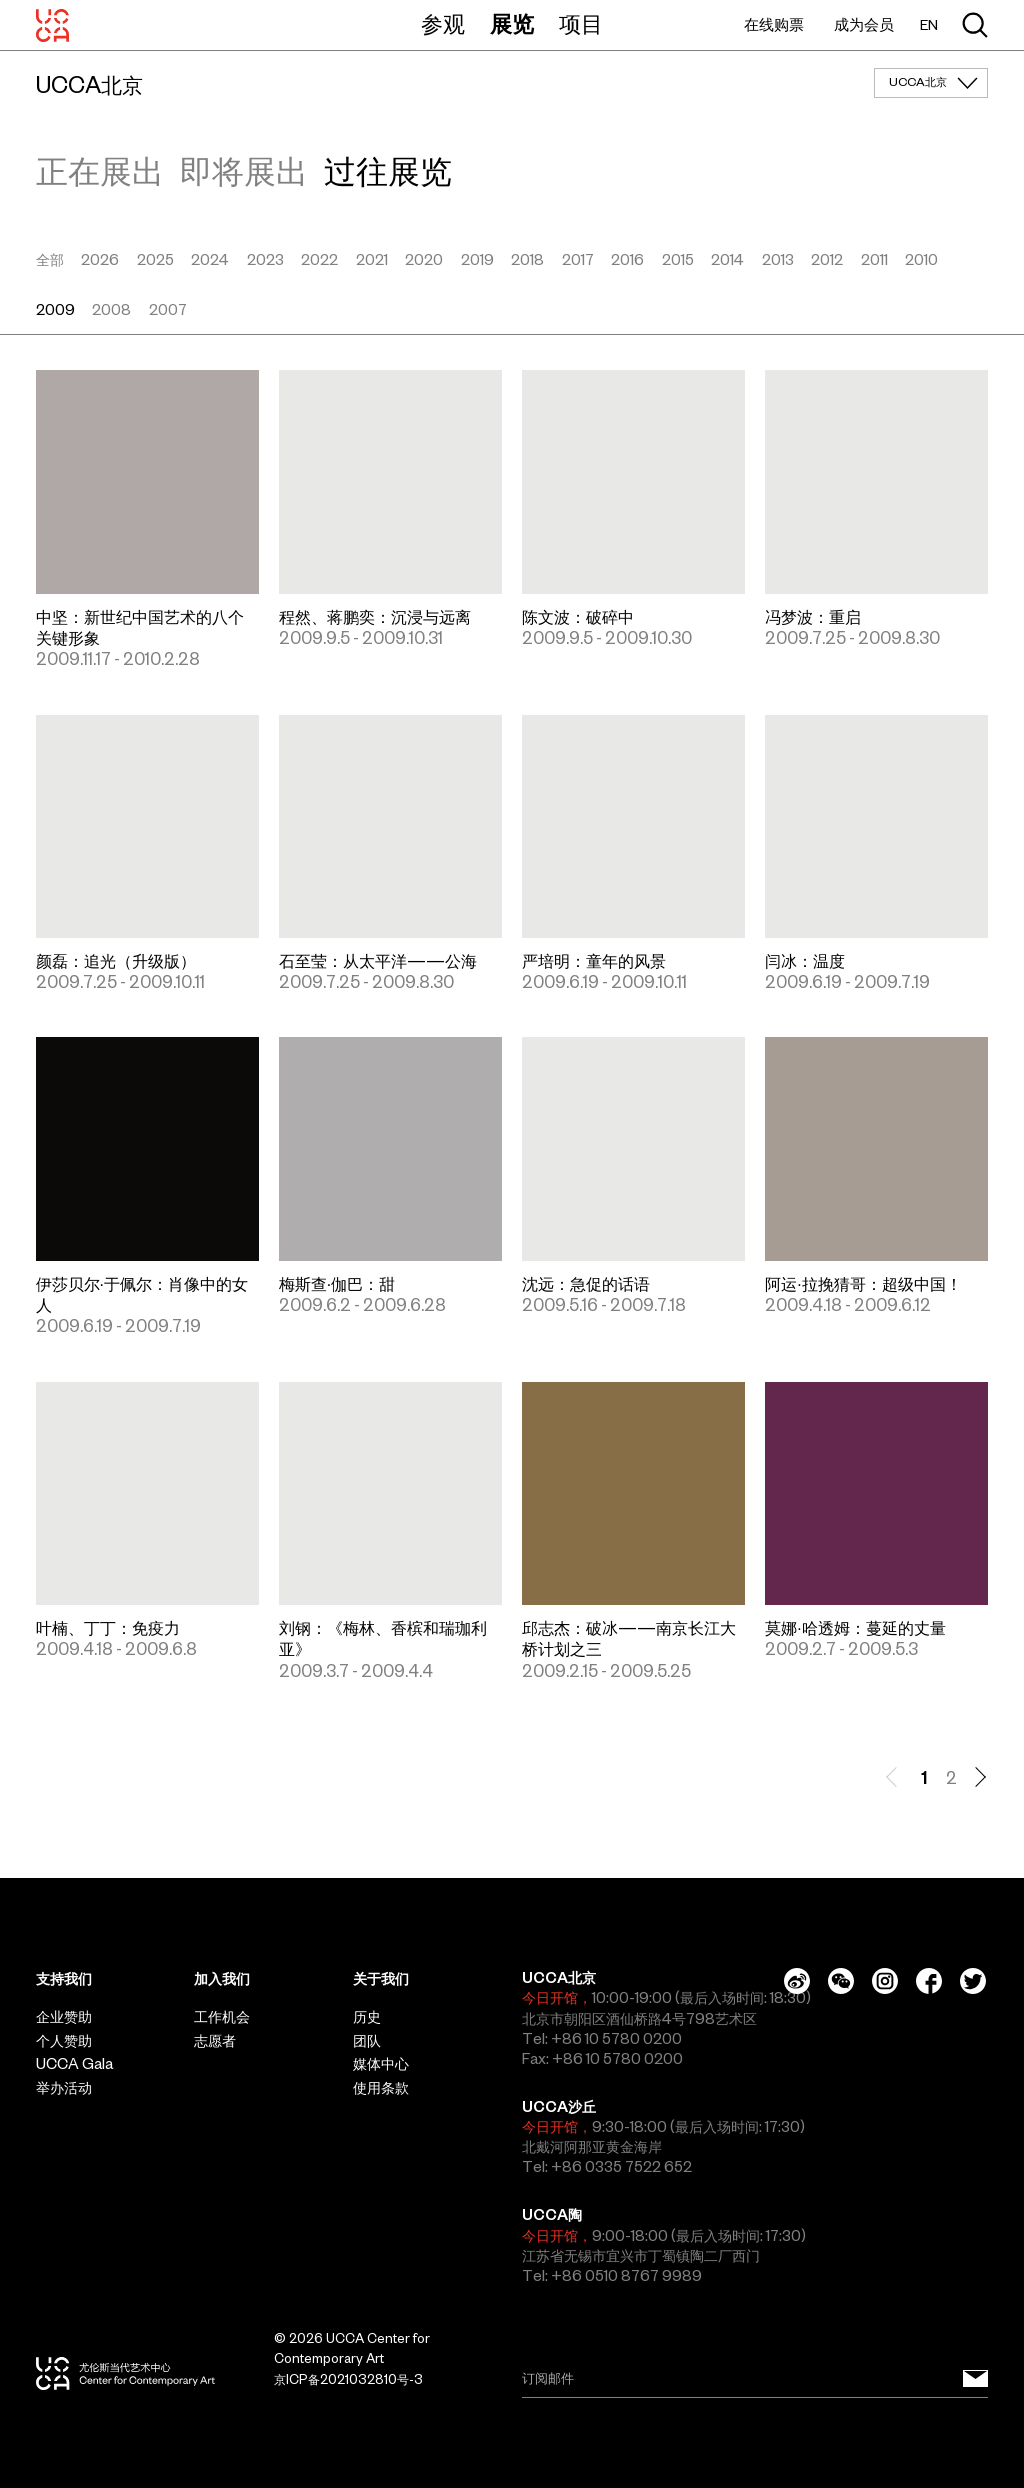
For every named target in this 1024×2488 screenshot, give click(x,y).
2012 (827, 260)
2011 (874, 260)
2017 (578, 260)
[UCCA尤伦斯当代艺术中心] (52, 25)
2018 (527, 260)
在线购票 (774, 24)
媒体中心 (381, 2064)
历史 (367, 2017)
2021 (372, 260)
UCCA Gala (74, 2064)
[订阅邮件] (975, 2379)
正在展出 (100, 171)
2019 (477, 260)
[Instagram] (885, 1981)
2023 (265, 260)
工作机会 (222, 2017)
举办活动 (64, 2088)
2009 (55, 310)
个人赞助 (64, 2041)
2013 (778, 260)
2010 (921, 260)
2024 (210, 260)
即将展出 (244, 171)
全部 (50, 260)
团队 (367, 2041)
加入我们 (222, 1979)
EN (929, 25)
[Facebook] (929, 1981)
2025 (155, 260)
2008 (111, 310)
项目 (581, 24)
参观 (443, 24)
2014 (727, 260)
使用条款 (381, 2088)
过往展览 (388, 171)
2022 (319, 260)
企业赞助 (64, 2017)
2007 (168, 310)
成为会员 (864, 24)
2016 (627, 260)
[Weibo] (797, 1981)
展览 (512, 24)
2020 (424, 260)
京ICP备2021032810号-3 (348, 2379)
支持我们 (64, 1979)
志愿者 (215, 2041)
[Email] (755, 2379)
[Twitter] (973, 1981)
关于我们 (381, 1979)
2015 (678, 260)
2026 (100, 260)
